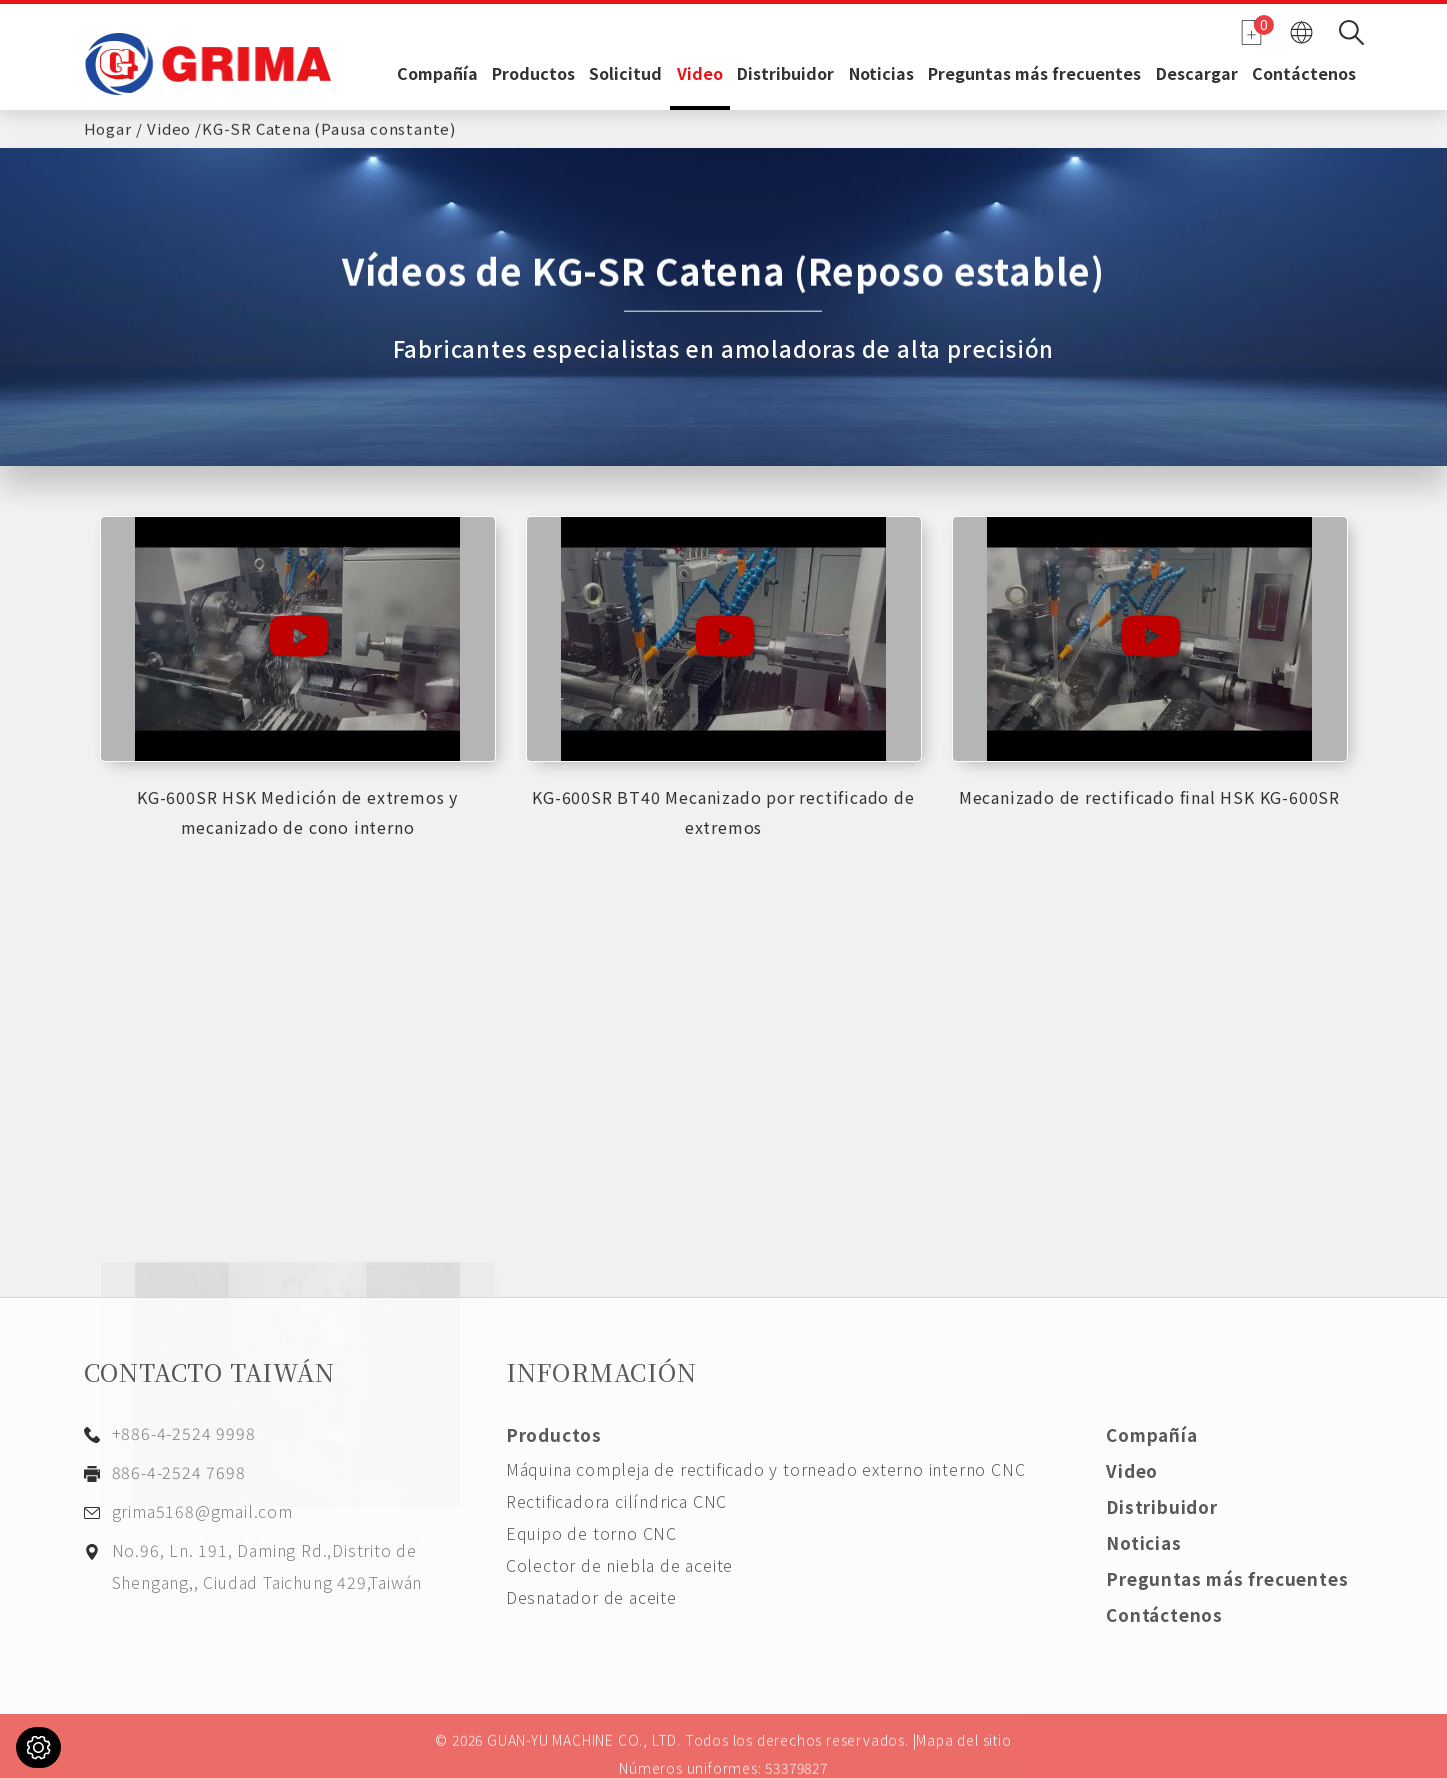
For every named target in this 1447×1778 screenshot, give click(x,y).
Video (700, 75)
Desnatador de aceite (591, 1597)
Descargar (1197, 75)
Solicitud (625, 75)
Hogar (108, 126)
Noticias (881, 75)
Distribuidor (785, 75)
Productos (533, 75)
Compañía (437, 75)
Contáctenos (1304, 75)
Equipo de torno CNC (591, 1533)
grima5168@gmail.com (202, 1511)
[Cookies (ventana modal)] (38, 1747)
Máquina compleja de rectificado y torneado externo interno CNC (766, 1469)
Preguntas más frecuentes (1034, 75)
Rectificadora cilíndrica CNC (616, 1501)
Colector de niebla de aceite (619, 1565)
